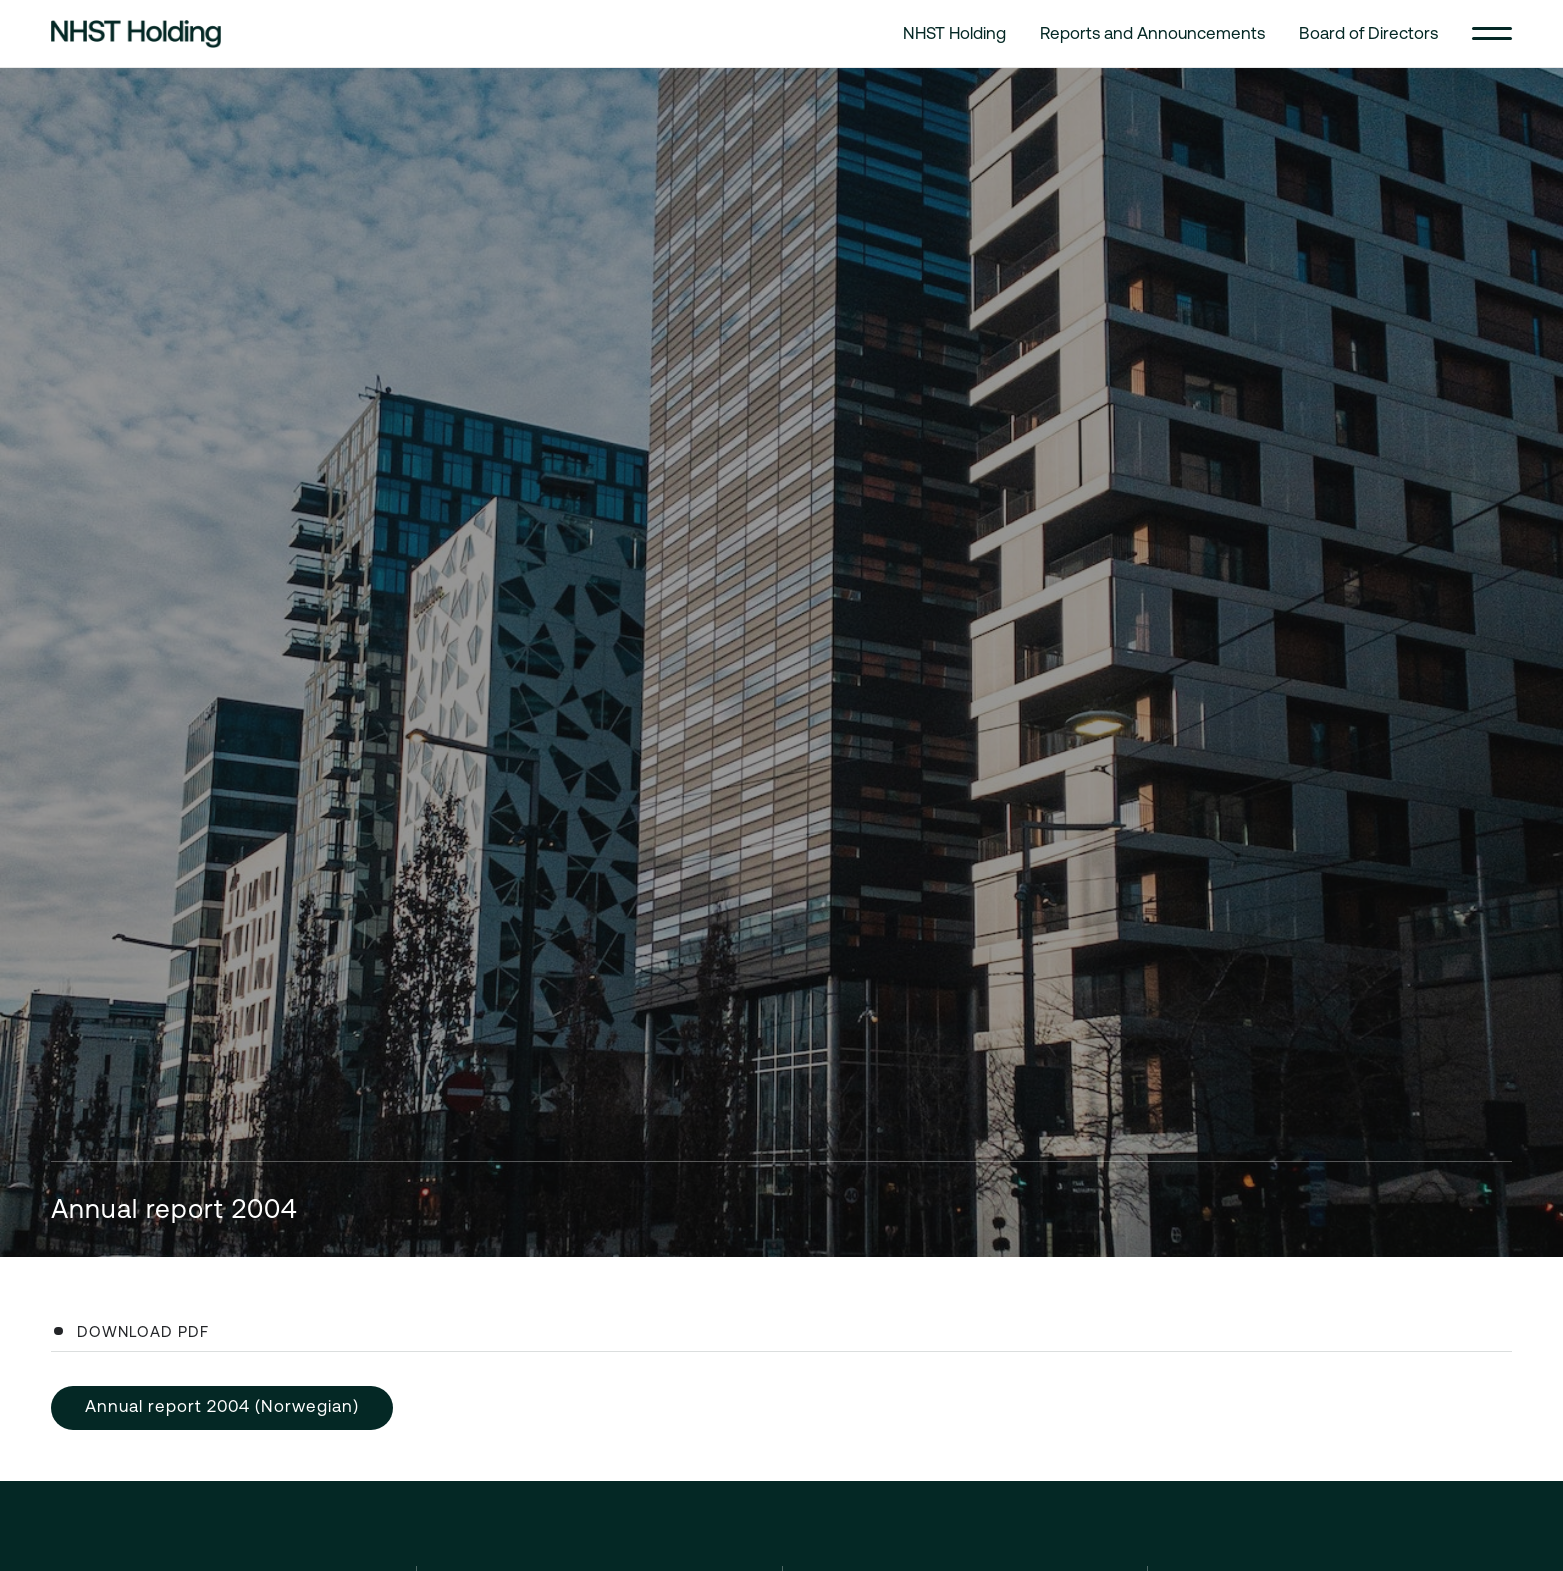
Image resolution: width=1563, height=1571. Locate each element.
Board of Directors (1368, 33)
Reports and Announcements (1152, 33)
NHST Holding (954, 33)
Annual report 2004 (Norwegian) (222, 1406)
